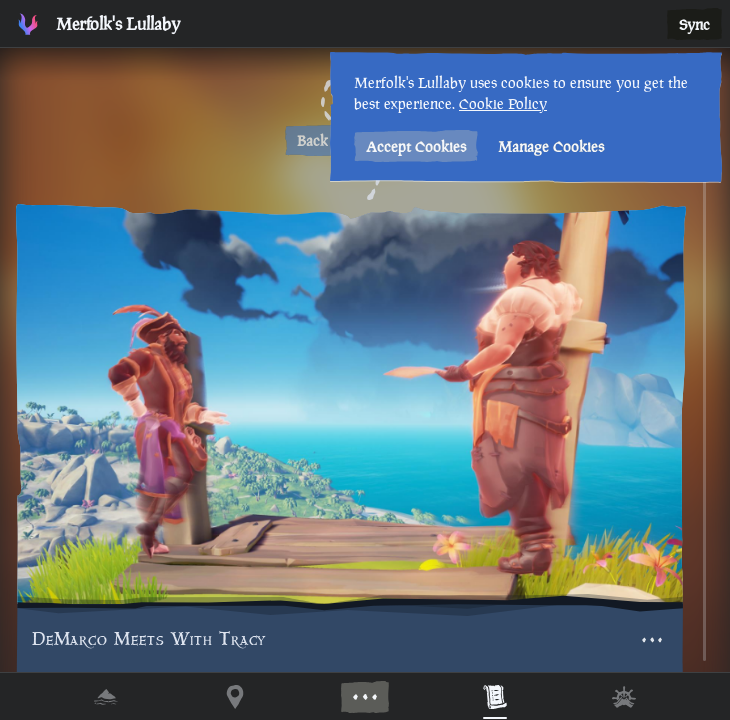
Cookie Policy (503, 103)
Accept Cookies (416, 146)
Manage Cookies (551, 146)
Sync (694, 24)
